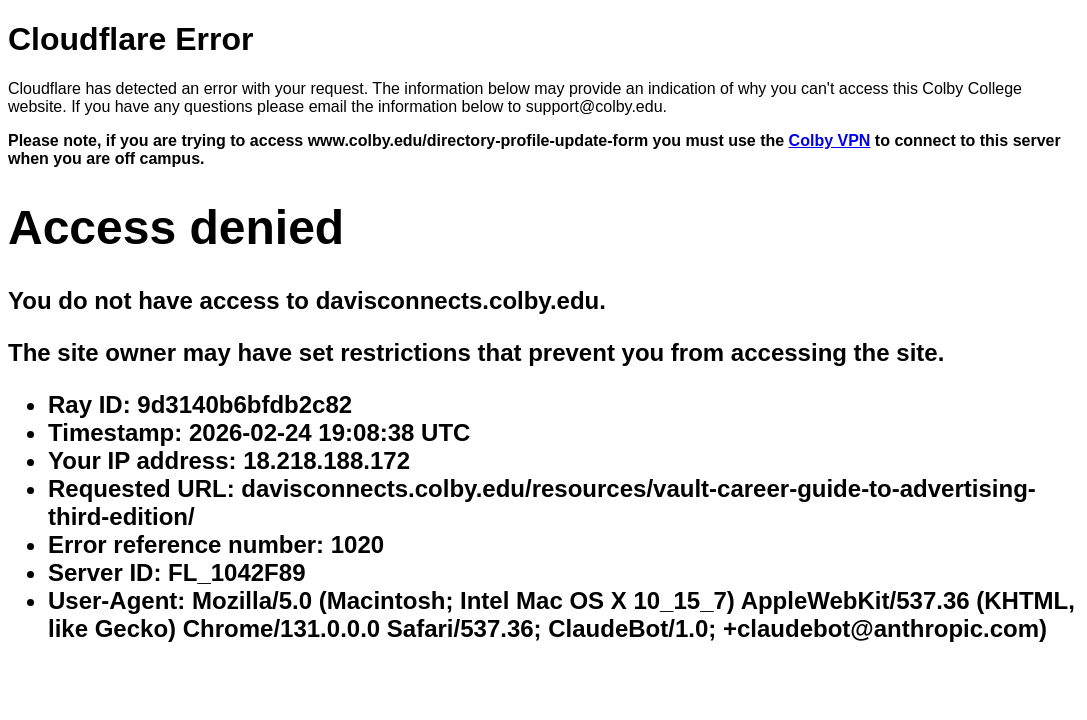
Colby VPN (830, 140)
